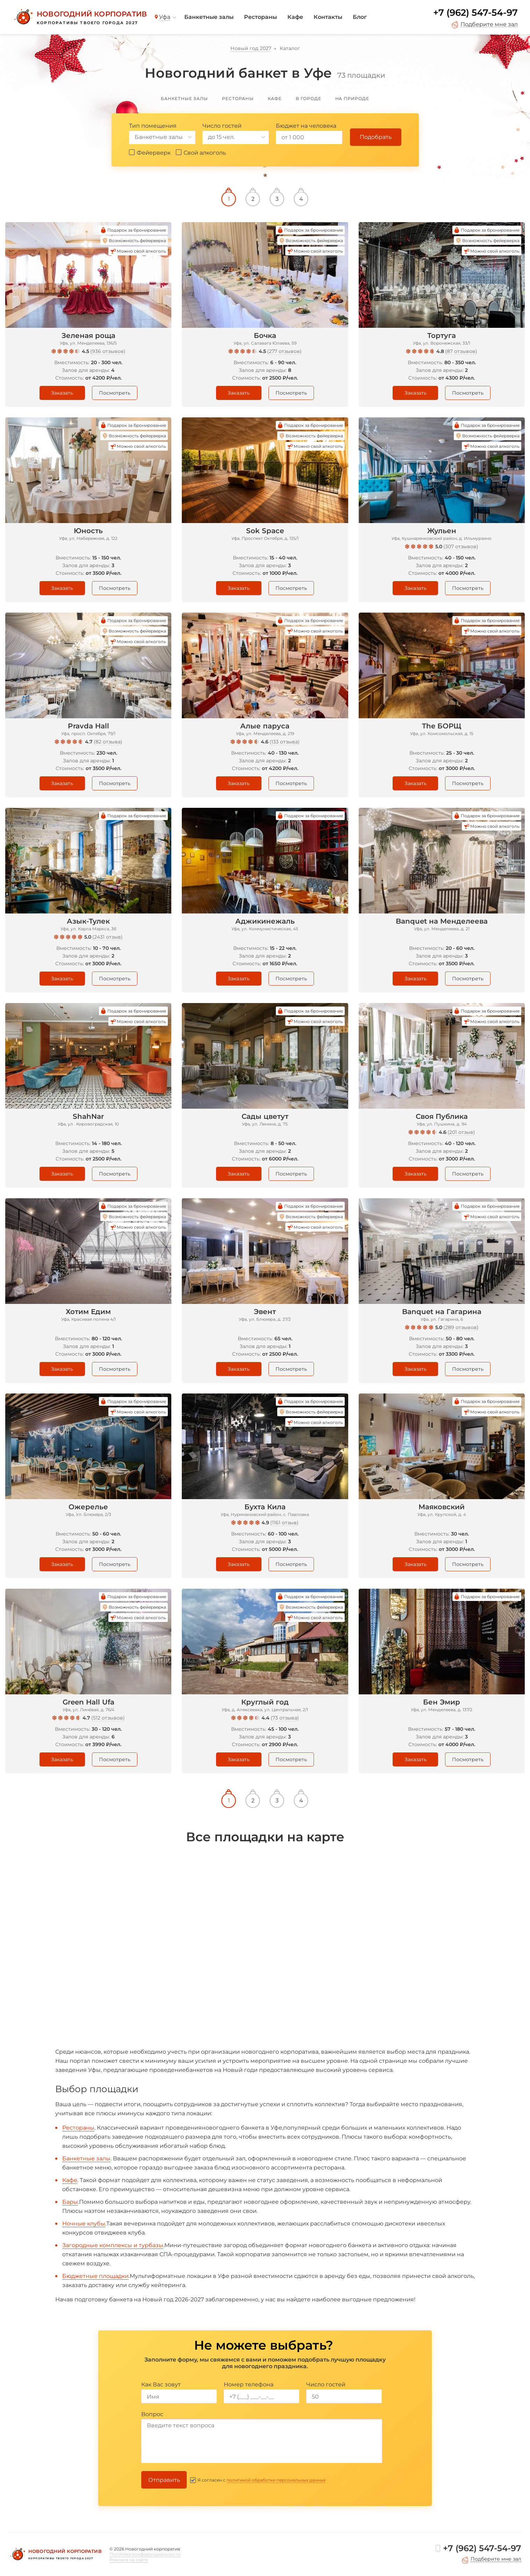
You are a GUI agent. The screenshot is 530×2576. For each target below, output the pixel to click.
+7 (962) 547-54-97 (475, 12)
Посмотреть (114, 393)
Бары (70, 2202)
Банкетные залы (209, 17)
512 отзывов (108, 1718)
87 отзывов (461, 351)
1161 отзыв (284, 1522)
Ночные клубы (83, 2223)
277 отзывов (284, 351)
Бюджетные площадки (95, 2276)
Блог (360, 17)
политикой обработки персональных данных (276, 2480)
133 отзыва (284, 742)
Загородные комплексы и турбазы (112, 2245)
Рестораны (260, 17)
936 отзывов (108, 351)
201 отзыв (461, 1132)
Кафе (295, 17)
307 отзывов (461, 546)
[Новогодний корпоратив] (79, 17)
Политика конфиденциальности (144, 2554)
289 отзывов (461, 1327)
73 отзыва (284, 1718)
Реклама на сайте (128, 2559)
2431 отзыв (107, 937)
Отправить (164, 2480)
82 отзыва (108, 742)
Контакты (328, 17)
